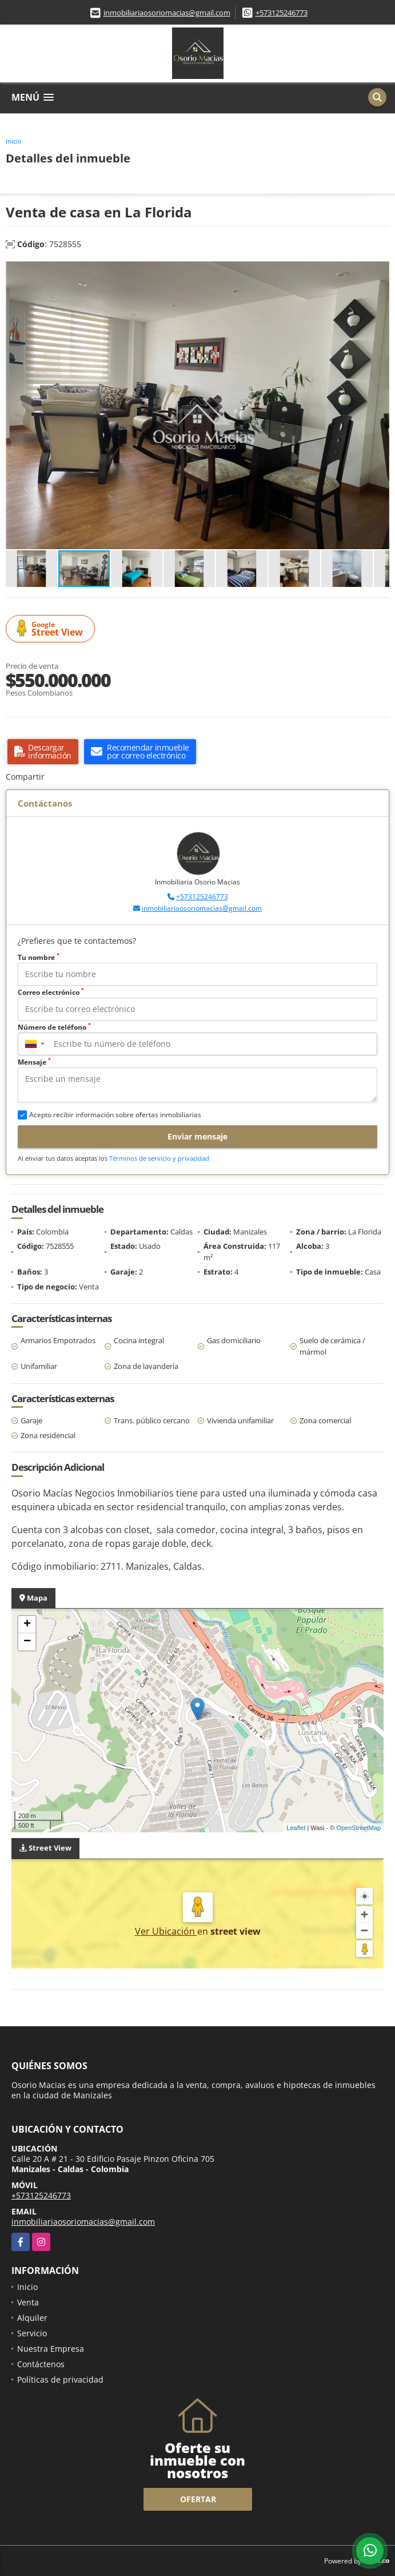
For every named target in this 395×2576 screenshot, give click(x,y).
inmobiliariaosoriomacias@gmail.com (166, 12)
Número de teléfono (54, 1027)
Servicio (32, 2333)
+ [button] (27, 1624)
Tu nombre (38, 957)
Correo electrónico (51, 992)
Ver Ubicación (166, 1931)
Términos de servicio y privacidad (159, 1158)
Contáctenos (41, 2364)
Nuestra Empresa (50, 2348)
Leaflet (295, 1827)
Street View (52, 629)
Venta (28, 2302)
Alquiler (32, 2317)
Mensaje (34, 1062)
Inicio (14, 141)
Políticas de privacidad (60, 2379)
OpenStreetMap (358, 1827)
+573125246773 (282, 12)
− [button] (27, 1641)
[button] (379, 272)
